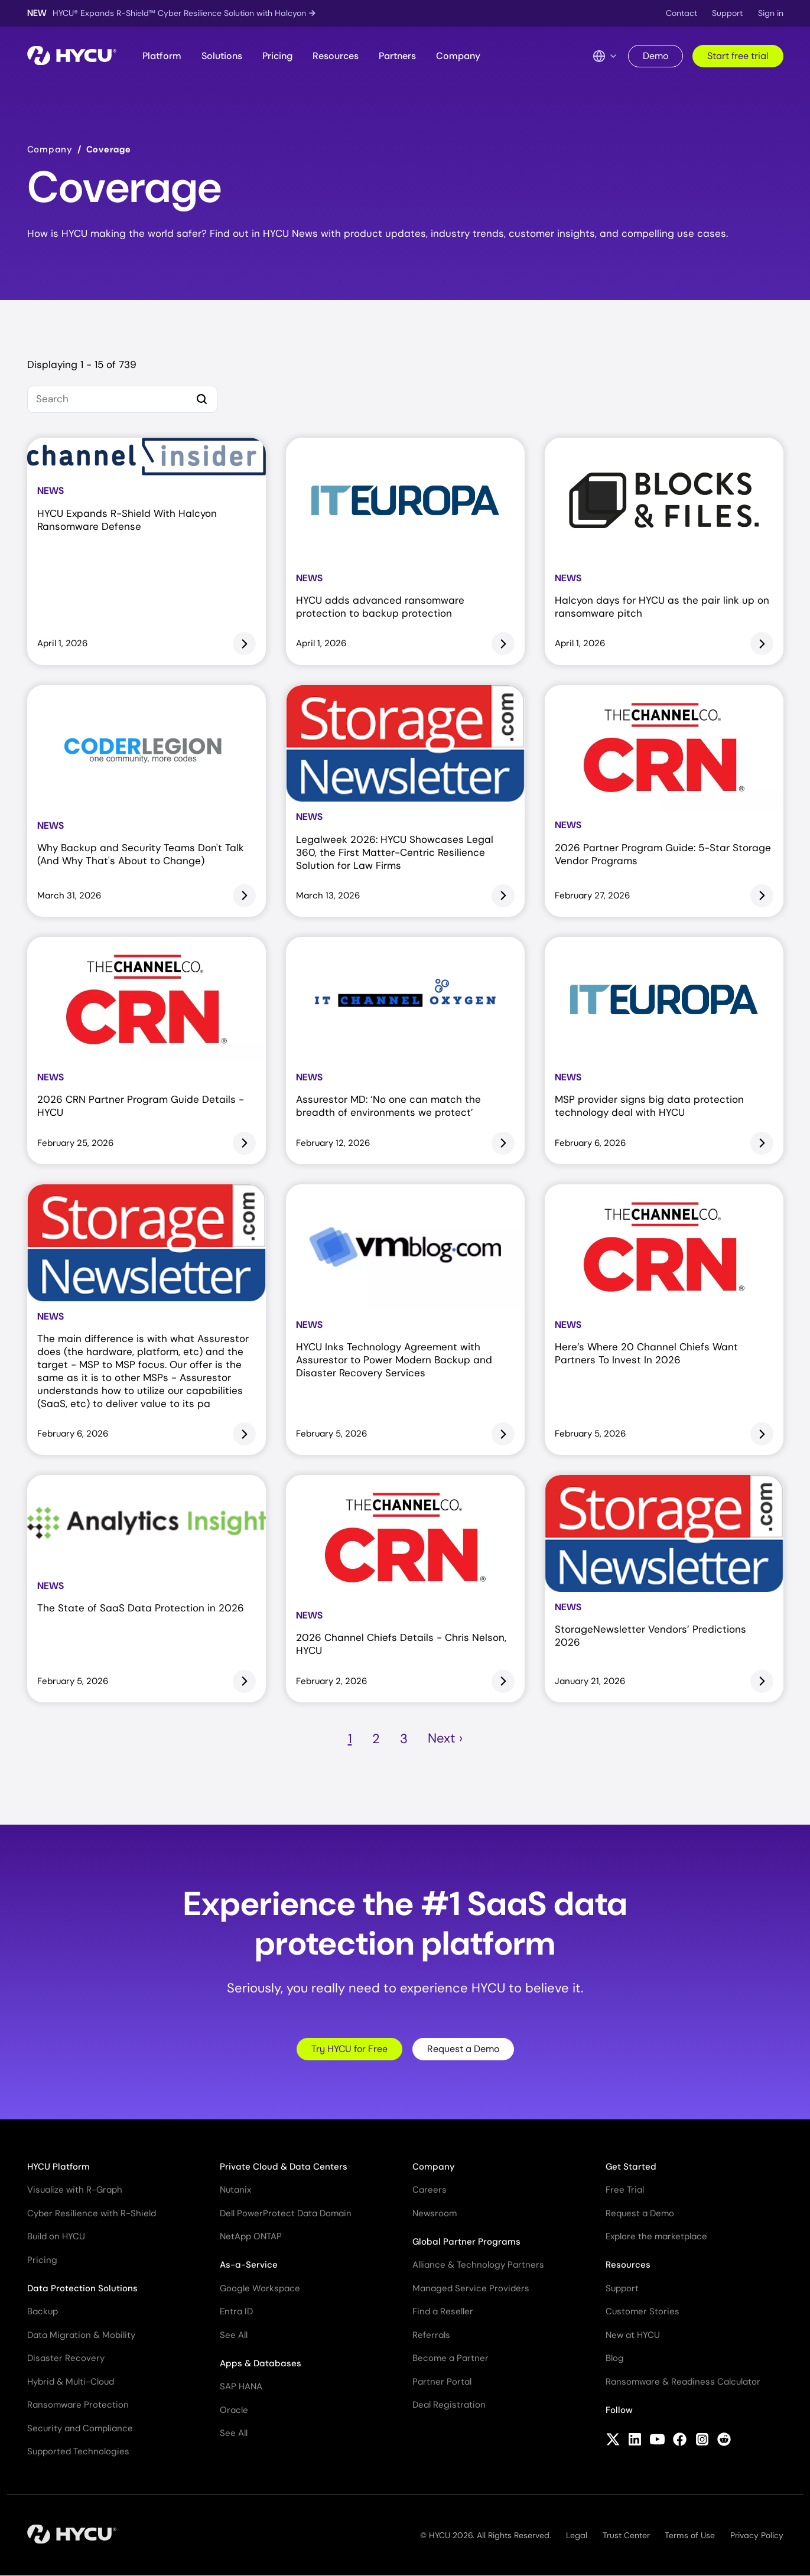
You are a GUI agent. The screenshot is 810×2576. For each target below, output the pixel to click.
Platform (161, 56)
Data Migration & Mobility (81, 2335)
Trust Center (626, 2535)
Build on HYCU (56, 2236)
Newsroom (434, 2213)
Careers (429, 2190)
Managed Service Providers (470, 2288)
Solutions (221, 56)
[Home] (71, 56)
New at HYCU (633, 2335)
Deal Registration (449, 2405)
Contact (681, 13)
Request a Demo (463, 2049)
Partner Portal (441, 2382)
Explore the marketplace (656, 2236)
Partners (397, 56)
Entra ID (236, 2311)
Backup (42, 2311)
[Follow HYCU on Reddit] (724, 2441)
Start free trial (738, 56)
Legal (576, 2535)
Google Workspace (260, 2288)
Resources (336, 56)
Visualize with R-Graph (74, 2190)
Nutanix (235, 2190)
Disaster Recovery (66, 2358)
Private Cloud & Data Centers (283, 2167)
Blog (615, 2358)
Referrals (431, 2335)
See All (234, 2335)
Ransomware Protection (78, 2405)
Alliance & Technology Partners (478, 2265)
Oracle (234, 2410)
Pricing (277, 56)
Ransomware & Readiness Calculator (683, 2382)
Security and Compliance (80, 2428)
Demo (655, 56)
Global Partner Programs (466, 2242)
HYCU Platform (58, 2167)
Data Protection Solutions (82, 2288)
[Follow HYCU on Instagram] (702, 2441)
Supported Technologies (78, 2451)
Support (727, 13)
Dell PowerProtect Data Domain (286, 2213)
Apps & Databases (260, 2363)
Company (458, 56)
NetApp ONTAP (251, 2236)
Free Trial (625, 2190)
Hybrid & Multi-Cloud (70, 2382)
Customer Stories (642, 2311)
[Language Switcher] (605, 56)
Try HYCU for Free (349, 2049)
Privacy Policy (756, 2535)
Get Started (631, 2167)
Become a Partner (450, 2358)
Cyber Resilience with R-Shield (91, 2213)
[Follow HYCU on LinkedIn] (634, 2441)
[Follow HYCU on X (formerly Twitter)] (613, 2441)
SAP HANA (241, 2386)
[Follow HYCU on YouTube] (657, 2441)
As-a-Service (249, 2265)
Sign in (770, 13)
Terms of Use (690, 2535)
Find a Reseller (442, 2311)
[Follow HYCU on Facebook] (679, 2441)
